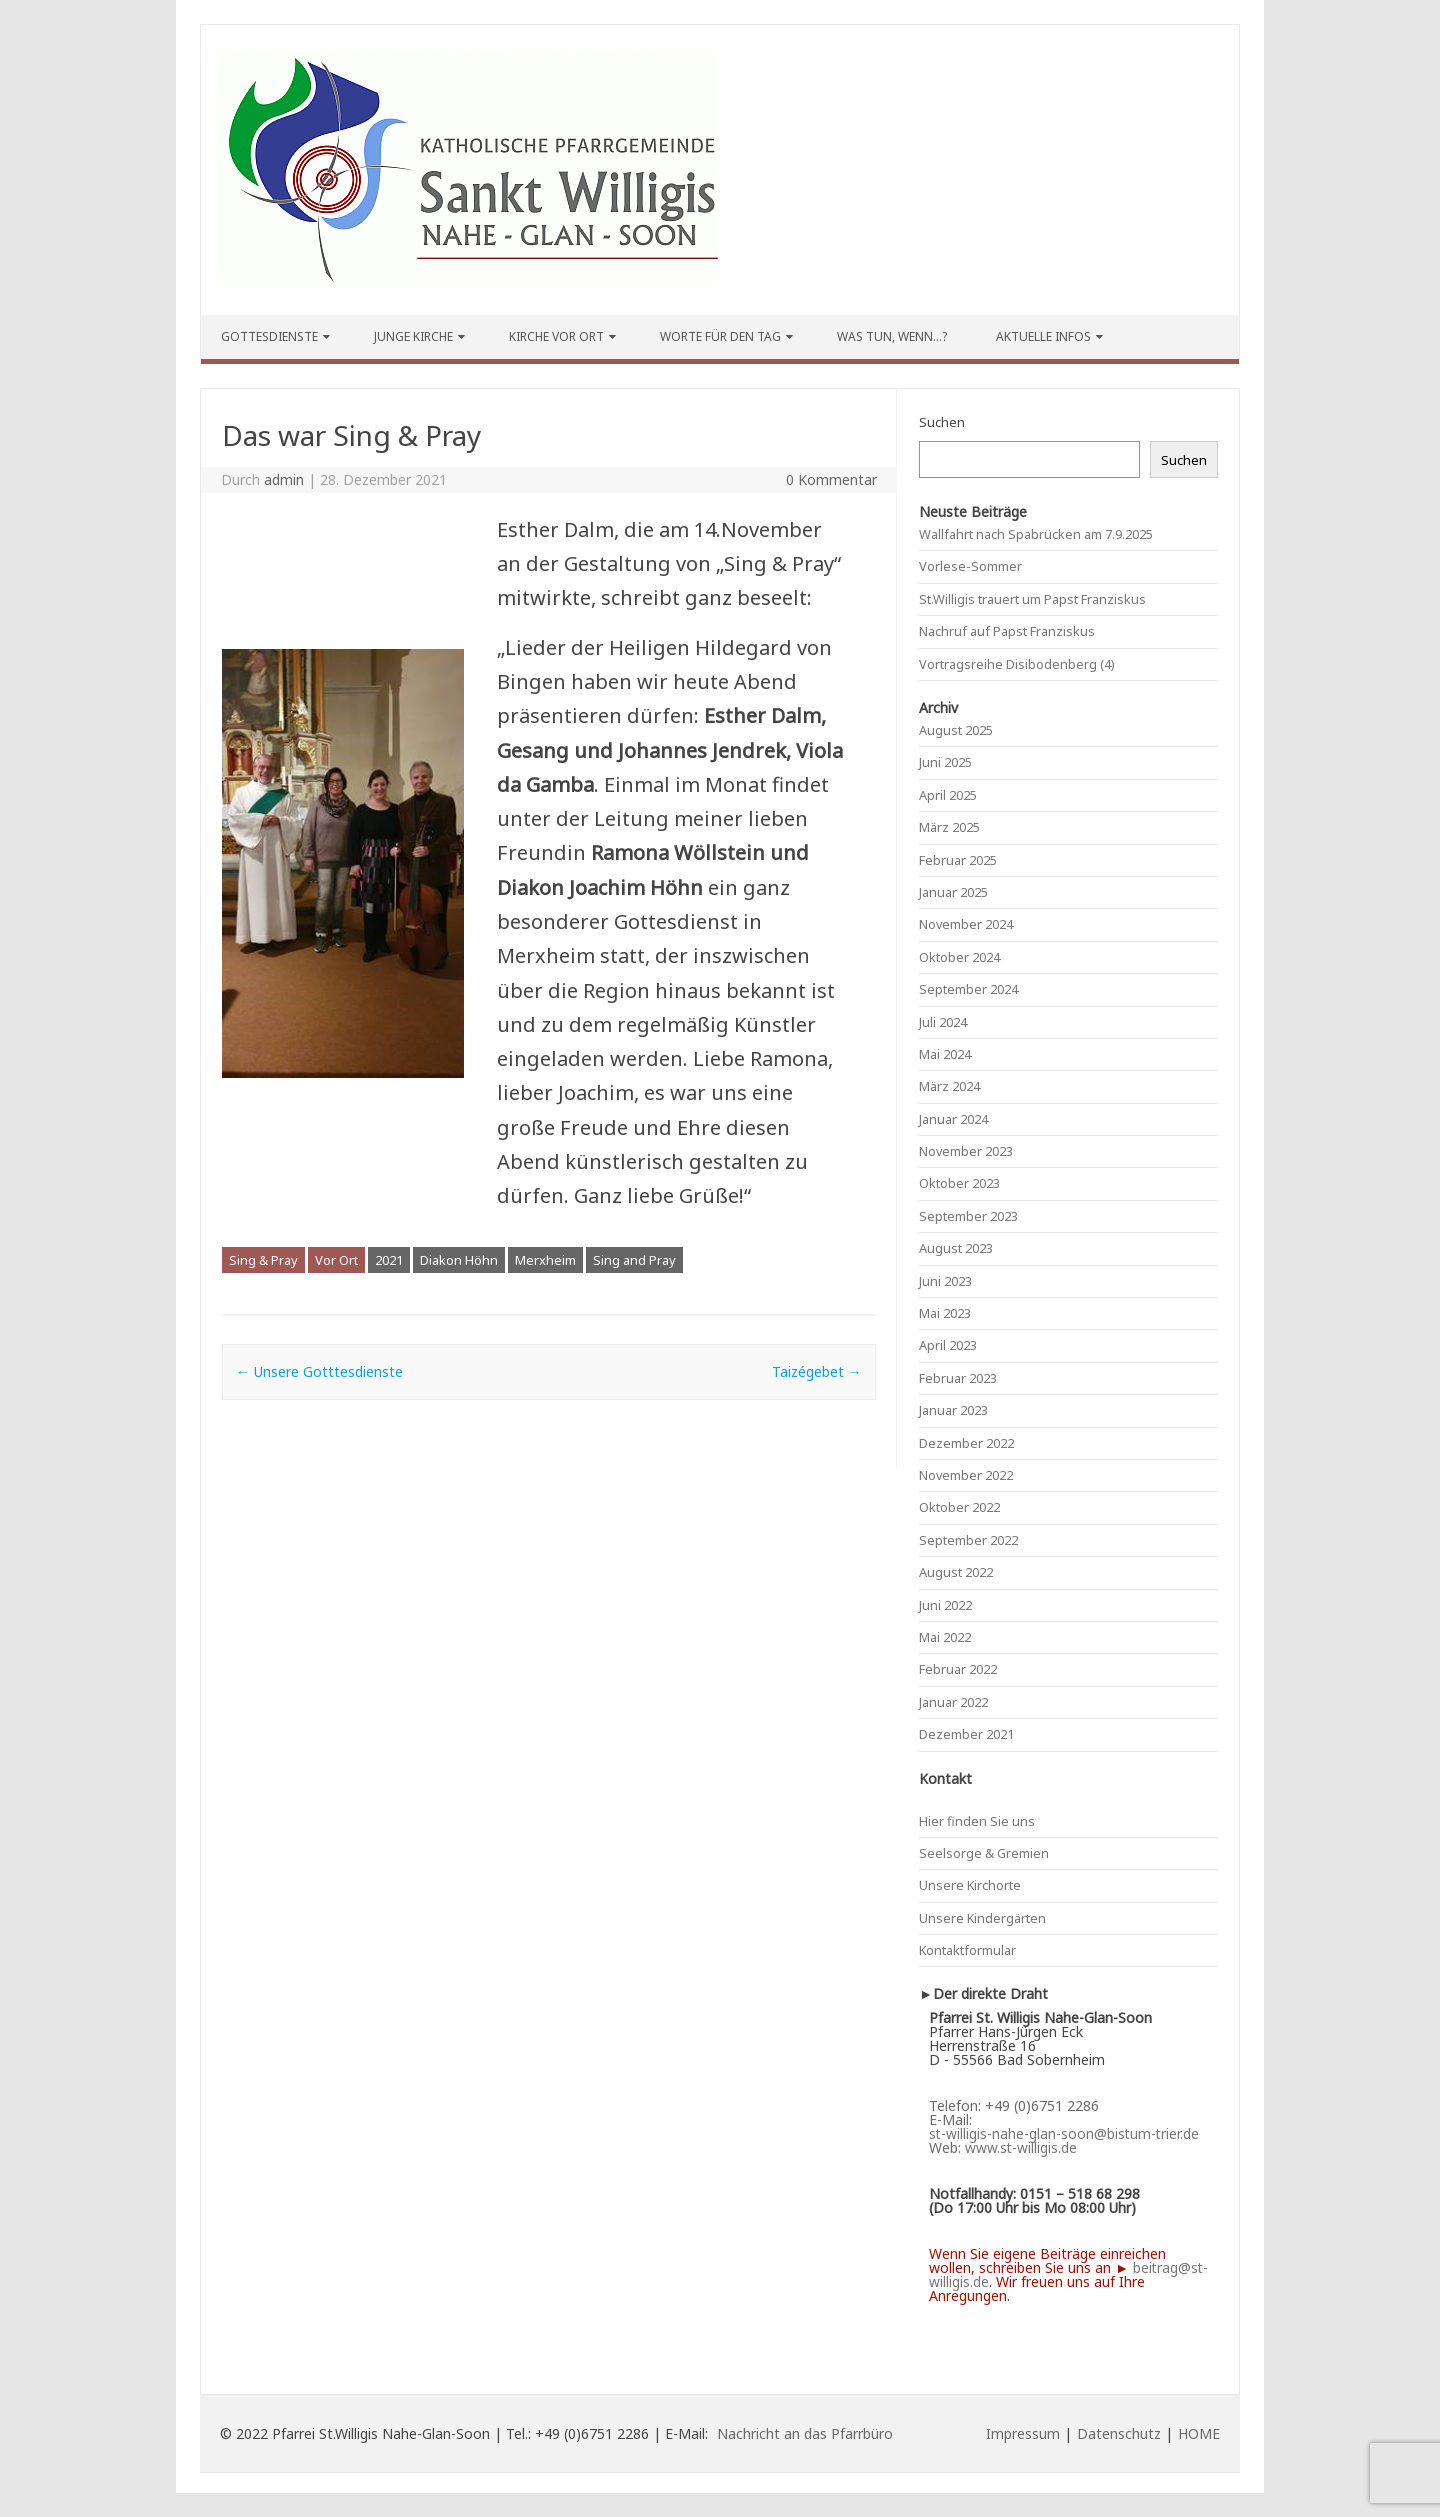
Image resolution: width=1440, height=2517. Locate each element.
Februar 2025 (958, 860)
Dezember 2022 (966, 1443)
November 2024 (966, 924)
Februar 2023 (958, 1378)
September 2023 (968, 1216)
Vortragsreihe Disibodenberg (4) (1017, 664)
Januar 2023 (953, 1410)
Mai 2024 (945, 1054)
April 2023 (948, 1345)
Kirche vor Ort (556, 336)
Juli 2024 (943, 1022)
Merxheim (545, 1260)
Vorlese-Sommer (970, 566)
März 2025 (949, 827)
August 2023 (956, 1248)
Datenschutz (1119, 2433)
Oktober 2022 (959, 1507)
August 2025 (956, 730)
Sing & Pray (263, 1260)
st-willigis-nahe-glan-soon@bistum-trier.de (1064, 2133)
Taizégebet (817, 1371)
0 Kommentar (831, 479)
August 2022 (956, 1572)
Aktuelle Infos (1043, 336)
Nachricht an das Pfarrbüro (805, 2433)
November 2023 (966, 1151)
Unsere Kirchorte (970, 1885)
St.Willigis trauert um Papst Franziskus (1032, 599)
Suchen (942, 422)
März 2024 (949, 1086)
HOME (1199, 2433)
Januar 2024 (953, 1119)
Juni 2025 (945, 762)
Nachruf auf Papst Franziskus (1007, 631)
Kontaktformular (967, 1950)
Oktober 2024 (959, 957)
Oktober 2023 (959, 1183)
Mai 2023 (945, 1313)
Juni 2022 (945, 1605)
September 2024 (968, 989)
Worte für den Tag (720, 336)
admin (284, 479)
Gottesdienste (269, 336)
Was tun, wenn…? (892, 336)
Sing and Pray (634, 1260)
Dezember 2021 (966, 1734)
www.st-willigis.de (1021, 2147)
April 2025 (948, 795)
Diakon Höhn (459, 1260)
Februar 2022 (958, 1669)
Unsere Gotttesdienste (319, 1371)
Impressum (1023, 2433)
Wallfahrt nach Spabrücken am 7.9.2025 (1036, 534)
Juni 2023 (945, 1281)
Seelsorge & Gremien (984, 1853)
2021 (389, 1260)
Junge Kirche (413, 336)
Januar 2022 (953, 1702)
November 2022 (966, 1475)
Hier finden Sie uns (977, 1821)
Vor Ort (336, 1260)
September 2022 (968, 1540)
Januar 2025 (953, 892)
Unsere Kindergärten (982, 1918)
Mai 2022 (945, 1637)
